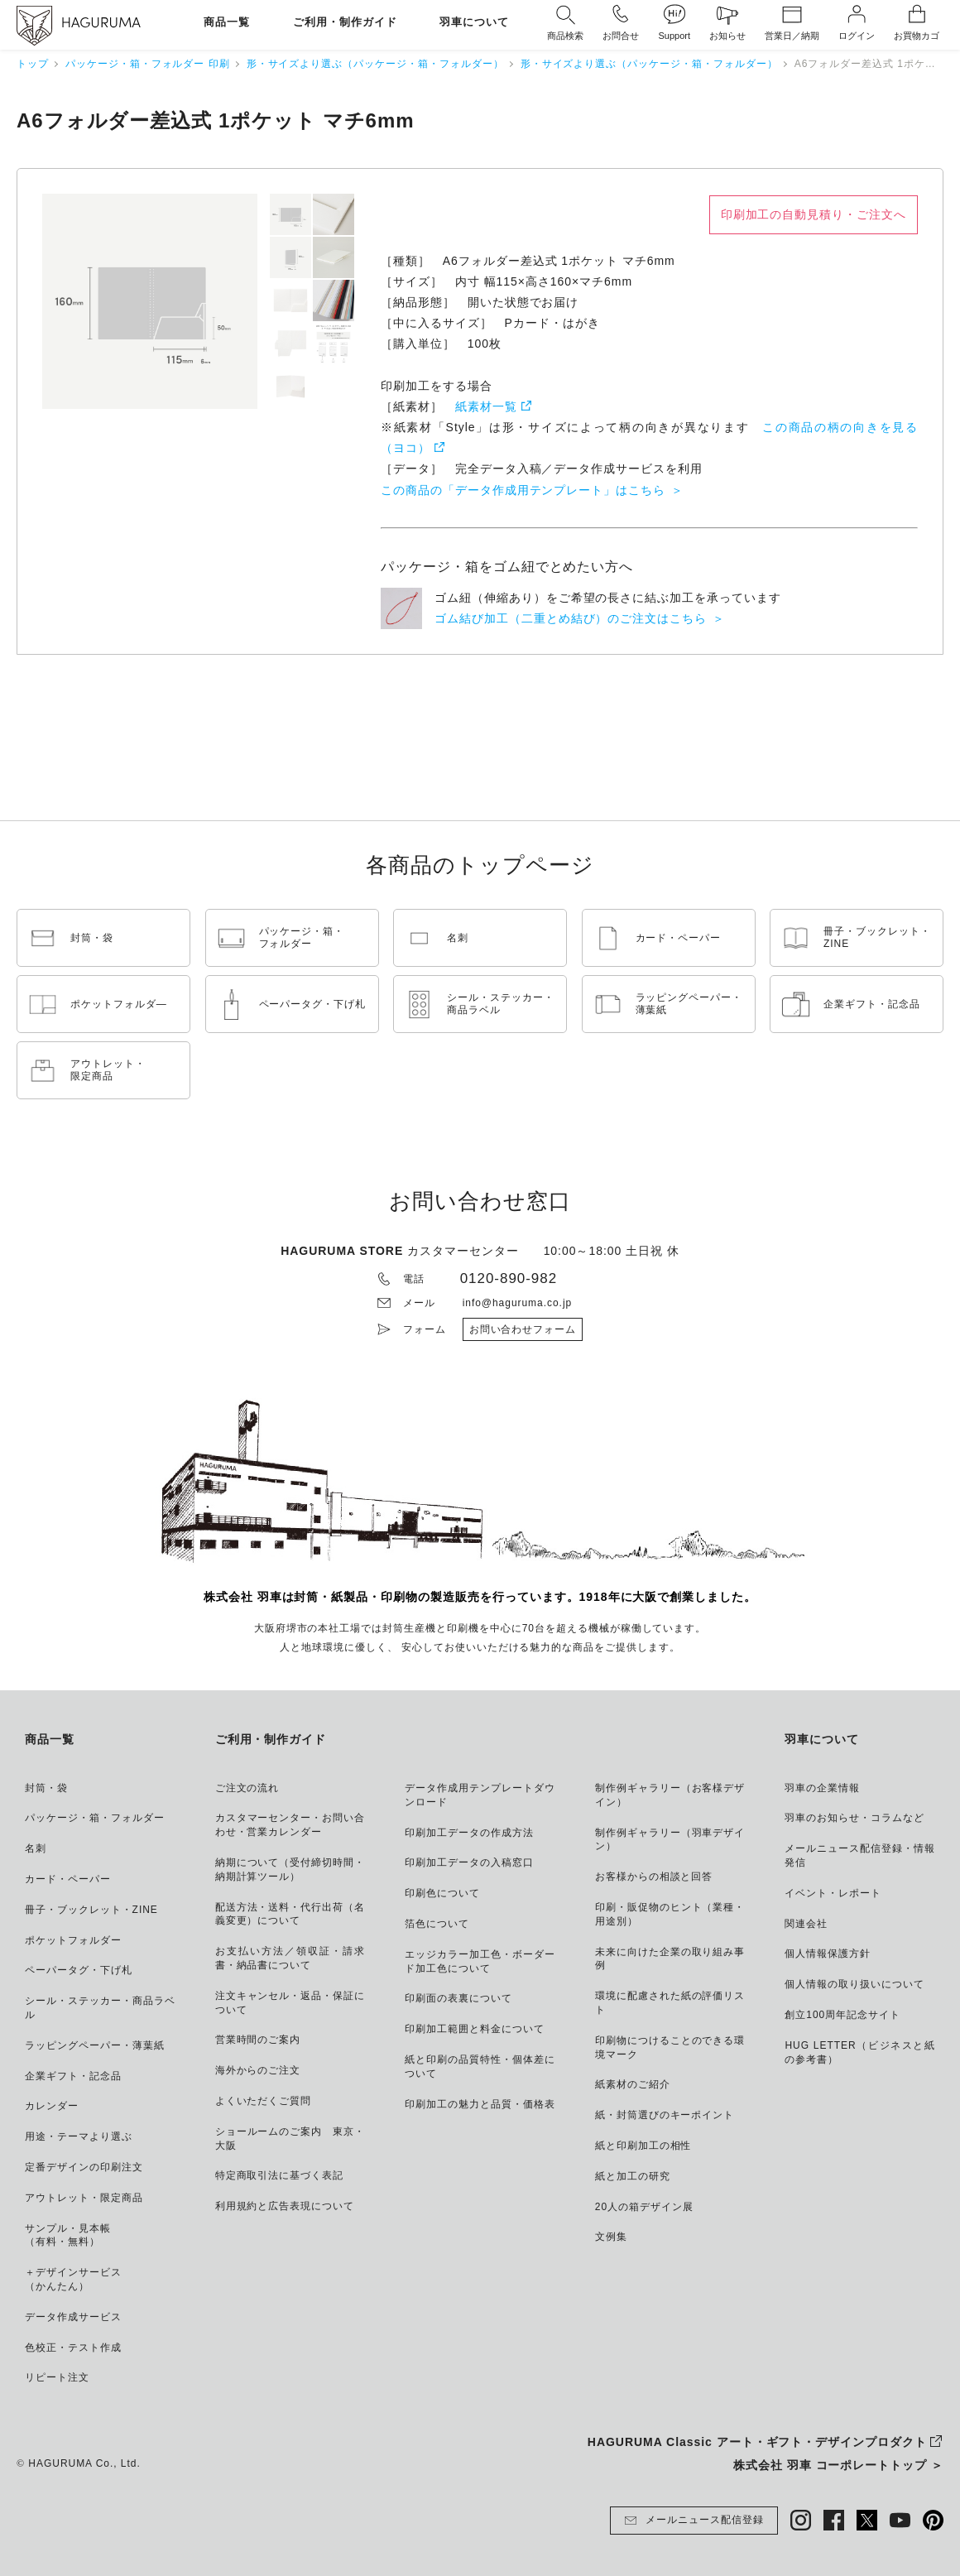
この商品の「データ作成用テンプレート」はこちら (523, 490)
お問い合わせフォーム (523, 1329)
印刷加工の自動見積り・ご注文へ (813, 214)
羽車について (474, 22)
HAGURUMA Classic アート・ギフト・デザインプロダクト (757, 2442)
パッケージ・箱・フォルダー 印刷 (147, 64)
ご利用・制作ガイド (345, 22)
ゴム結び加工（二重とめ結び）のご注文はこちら (570, 618)
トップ (33, 64)
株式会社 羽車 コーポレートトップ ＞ (838, 2465)
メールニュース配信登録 (694, 2520)
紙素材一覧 (486, 406)
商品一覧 (227, 22)
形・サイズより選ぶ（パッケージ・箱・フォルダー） (375, 64)
